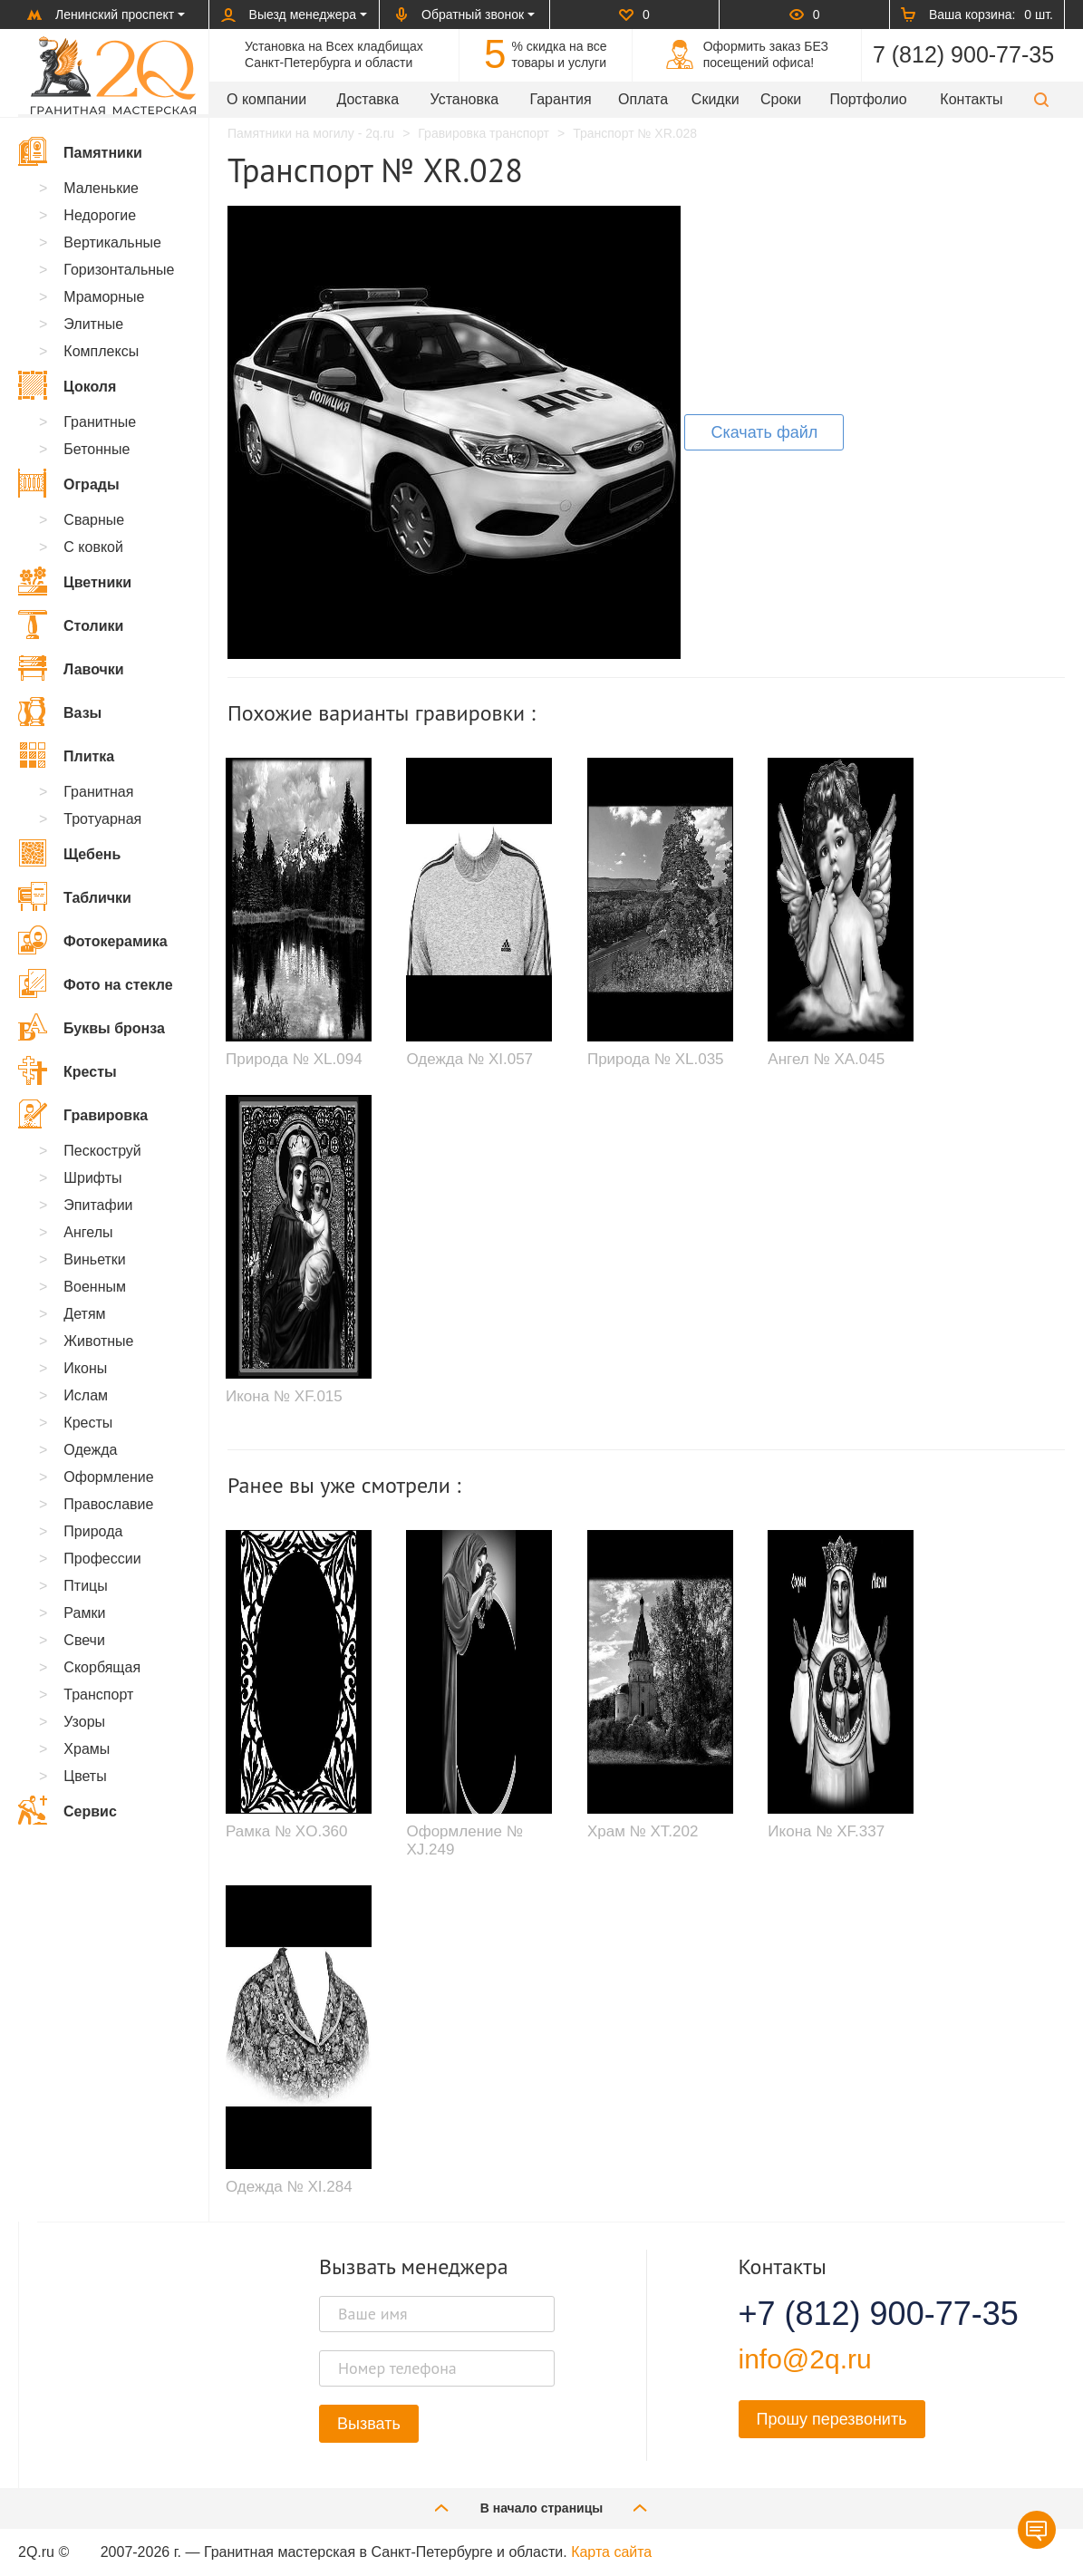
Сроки (780, 99)
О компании (266, 99)
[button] (1041, 99)
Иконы (85, 1368)
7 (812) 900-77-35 (963, 54)
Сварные (93, 520)
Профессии (101, 1558)
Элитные (93, 324)
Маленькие (101, 188)
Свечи (84, 1640)
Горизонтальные (118, 269)
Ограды (69, 483)
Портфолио (867, 99)
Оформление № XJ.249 (464, 1840)
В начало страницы (542, 2507)
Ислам (85, 1395)
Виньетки (94, 1259)
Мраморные (103, 297)
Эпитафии (97, 1205)
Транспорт (98, 1694)
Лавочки (71, 668)
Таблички (74, 896)
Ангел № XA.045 (826, 1059)
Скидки (715, 99)
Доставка (367, 99)
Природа (92, 1531)
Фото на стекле (95, 983)
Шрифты (92, 1178)
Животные (98, 1341)
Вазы (60, 711)
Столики (70, 624)
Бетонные (96, 449)
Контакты (971, 99)
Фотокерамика (93, 939)
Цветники (74, 581)
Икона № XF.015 (284, 1396)
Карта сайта (611, 2552)
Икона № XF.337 (826, 1831)
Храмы (86, 1749)
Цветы (84, 1776)
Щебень (69, 852)
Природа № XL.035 (655, 1059)
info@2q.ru (805, 2359)
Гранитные (99, 422)
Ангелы (87, 1232)
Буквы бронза (91, 1026)
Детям (84, 1314)
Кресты (67, 1070)
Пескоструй (101, 1150)
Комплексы (101, 351)
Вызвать (369, 2424)
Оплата (643, 99)
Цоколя (67, 385)
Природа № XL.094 (294, 1059)
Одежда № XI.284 (289, 2186)
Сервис (67, 1810)
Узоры (84, 1721)
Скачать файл (764, 432)
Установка (464, 99)
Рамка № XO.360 (287, 1831)
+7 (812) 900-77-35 (856, 2314)
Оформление (108, 1477)
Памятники (80, 151)
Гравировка (83, 1113)
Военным (94, 1286)
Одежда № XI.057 (469, 1059)
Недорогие (99, 215)
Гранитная (98, 791)
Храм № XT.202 (643, 1831)
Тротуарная (102, 819)
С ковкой (93, 547)
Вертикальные (112, 242)
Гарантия (560, 99)
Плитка (66, 755)
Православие (108, 1504)
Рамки (84, 1613)
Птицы (85, 1585)
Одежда (90, 1449)
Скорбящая (101, 1667)
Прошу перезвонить (832, 2419)
